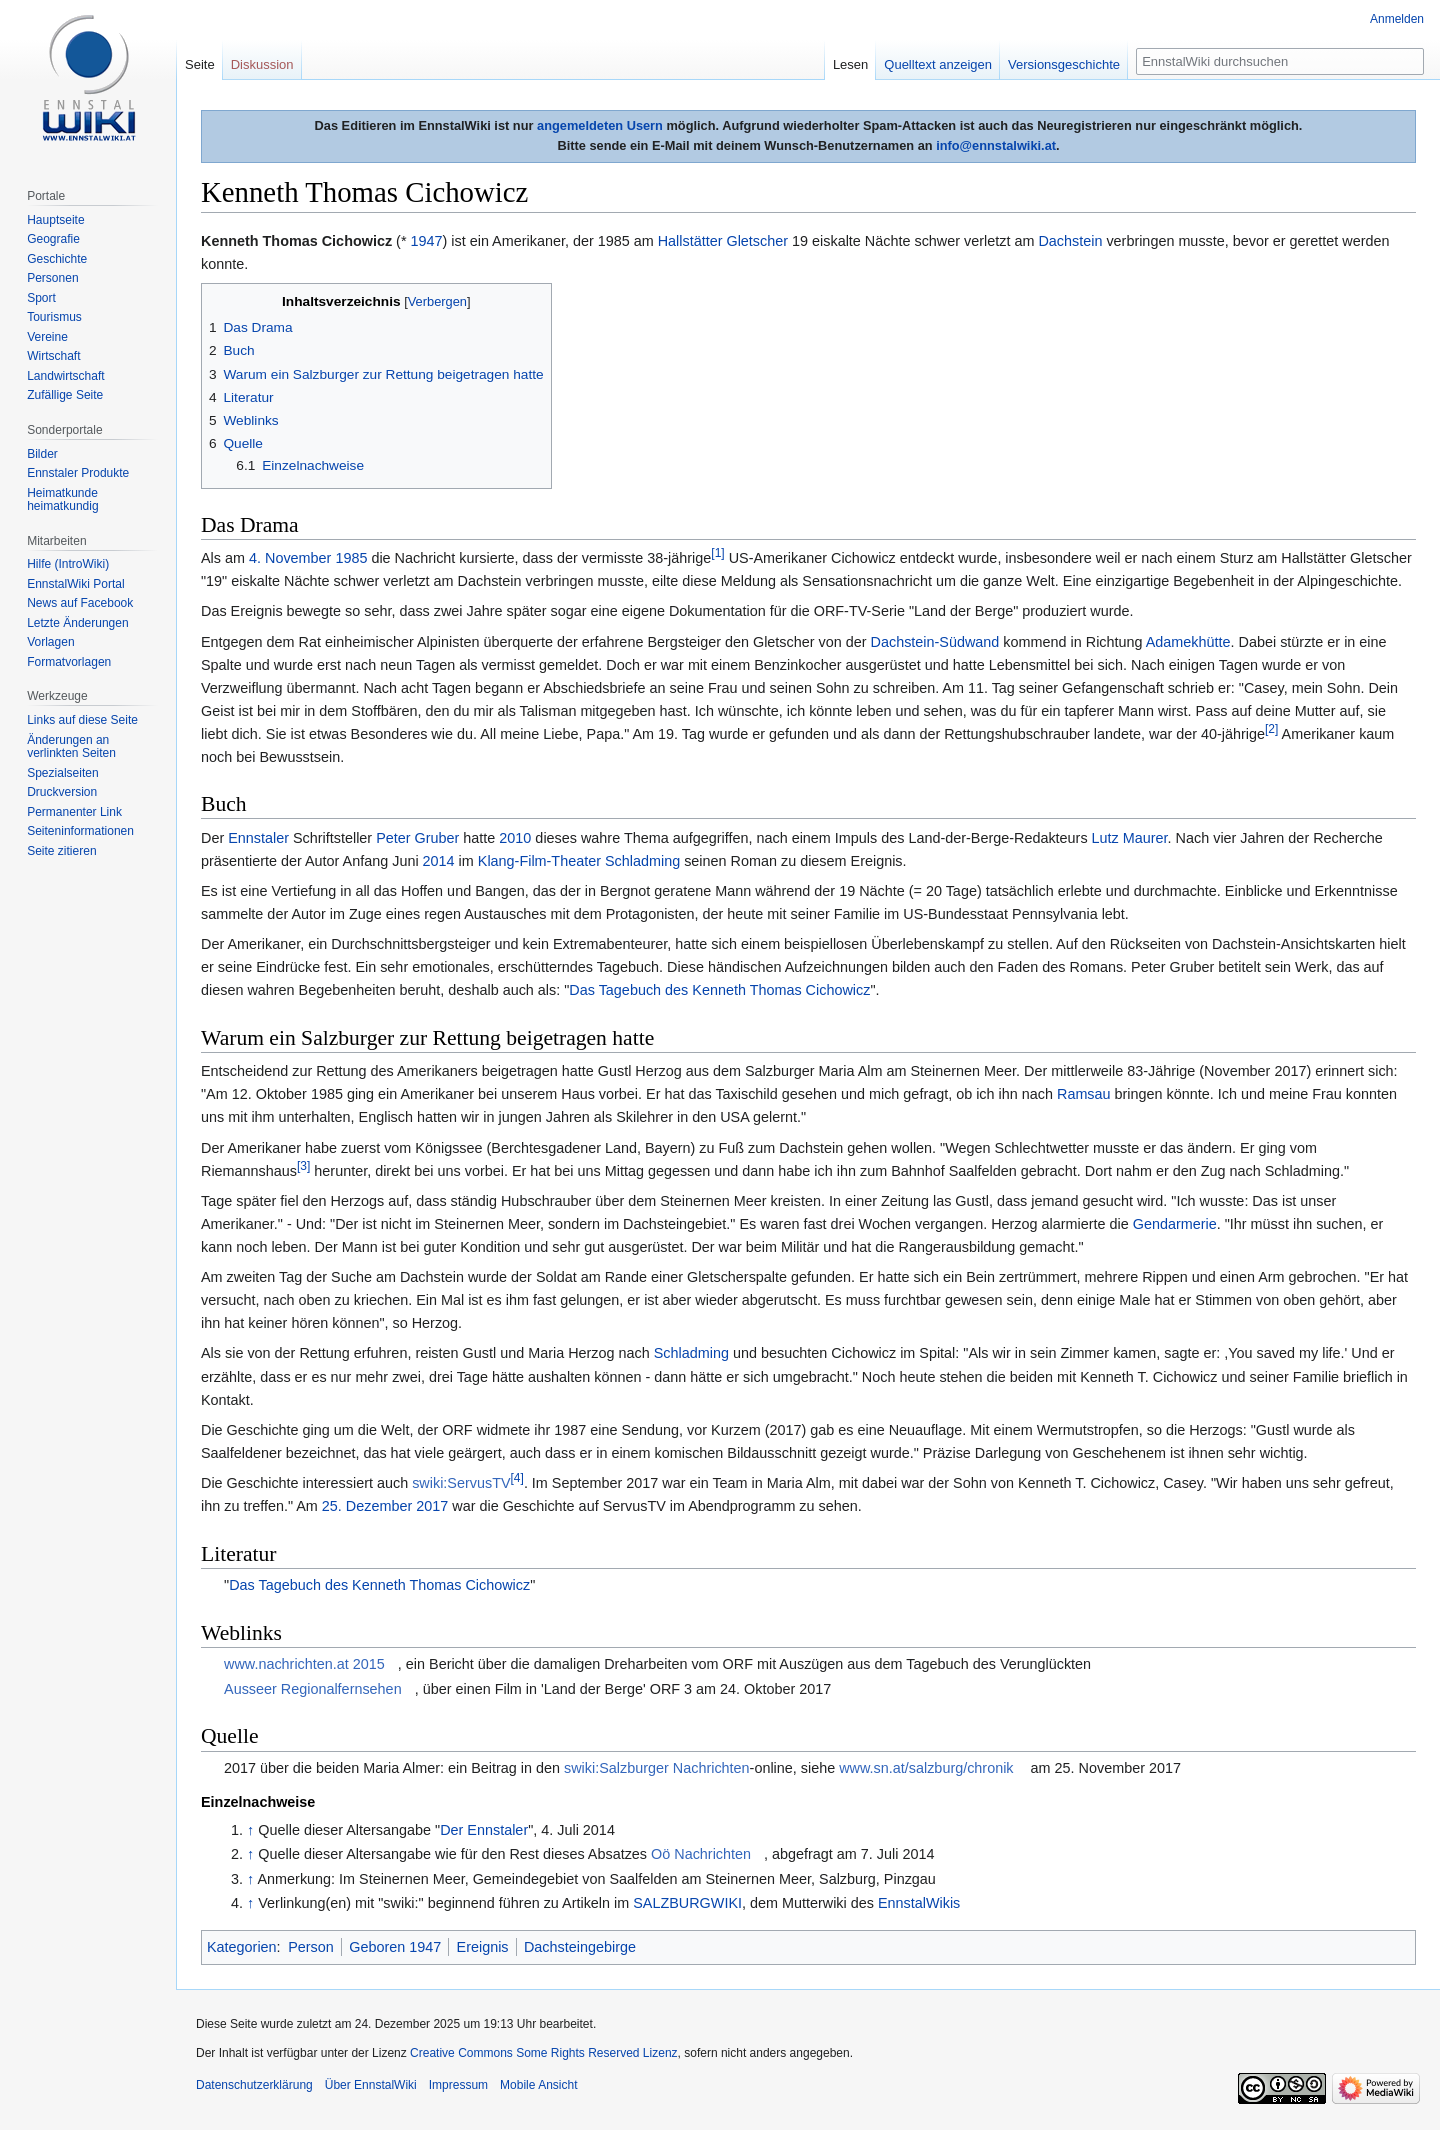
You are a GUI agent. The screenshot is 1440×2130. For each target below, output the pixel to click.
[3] (303, 1166)
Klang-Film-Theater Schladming (579, 861)
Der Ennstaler (484, 1830)
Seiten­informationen (80, 831)
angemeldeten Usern (600, 125)
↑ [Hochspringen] (250, 1830)
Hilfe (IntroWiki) (68, 564)
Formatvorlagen (69, 662)
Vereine (47, 337)
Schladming (691, 1353)
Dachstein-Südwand (935, 642)
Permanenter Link (74, 812)
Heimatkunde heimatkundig (62, 500)
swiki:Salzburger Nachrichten (657, 1768)
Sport (41, 298)
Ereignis (483, 1947)
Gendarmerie (1175, 1224)
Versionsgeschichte (1064, 64)
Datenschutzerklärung (254, 2085)
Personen (52, 278)
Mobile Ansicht (538, 2085)
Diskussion (262, 64)
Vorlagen (50, 642)
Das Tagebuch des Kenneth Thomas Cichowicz (719, 990)
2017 (432, 1506)
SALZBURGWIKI (687, 1903)
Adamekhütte (1188, 642)
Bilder (42, 454)
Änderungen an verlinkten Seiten (71, 747)
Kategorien (242, 1947)
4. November (290, 558)
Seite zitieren (61, 851)
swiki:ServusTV (461, 1483)
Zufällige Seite (65, 395)
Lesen (850, 64)
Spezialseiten (62, 773)
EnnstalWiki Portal (75, 584)
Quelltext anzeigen (938, 64)
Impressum (458, 2085)
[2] (1271, 729)
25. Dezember (367, 1506)
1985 (351, 558)
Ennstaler (258, 838)
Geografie (53, 239)
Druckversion (62, 792)
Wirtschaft (53, 356)
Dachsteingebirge (580, 1947)
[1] (717, 553)
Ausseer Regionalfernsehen (313, 1689)
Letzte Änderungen (77, 623)
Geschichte (57, 259)
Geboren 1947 (395, 1947)
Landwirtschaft (65, 376)
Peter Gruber (417, 838)
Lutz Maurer (1130, 838)
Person (311, 1947)
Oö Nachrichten (701, 1854)
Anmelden (1397, 19)
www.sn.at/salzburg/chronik (926, 1768)
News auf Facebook (80, 603)
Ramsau (1084, 1094)
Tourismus (54, 317)
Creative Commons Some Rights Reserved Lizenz (543, 2053)
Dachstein (1070, 241)
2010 (515, 838)
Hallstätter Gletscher (723, 241)
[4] (517, 1478)
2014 (439, 861)
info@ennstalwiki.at (996, 145)
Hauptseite (55, 220)
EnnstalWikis (919, 1903)
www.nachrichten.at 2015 (304, 1664)
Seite (200, 64)
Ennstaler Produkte (78, 473)
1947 (427, 241)
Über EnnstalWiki (371, 2085)
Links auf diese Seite (82, 720)
